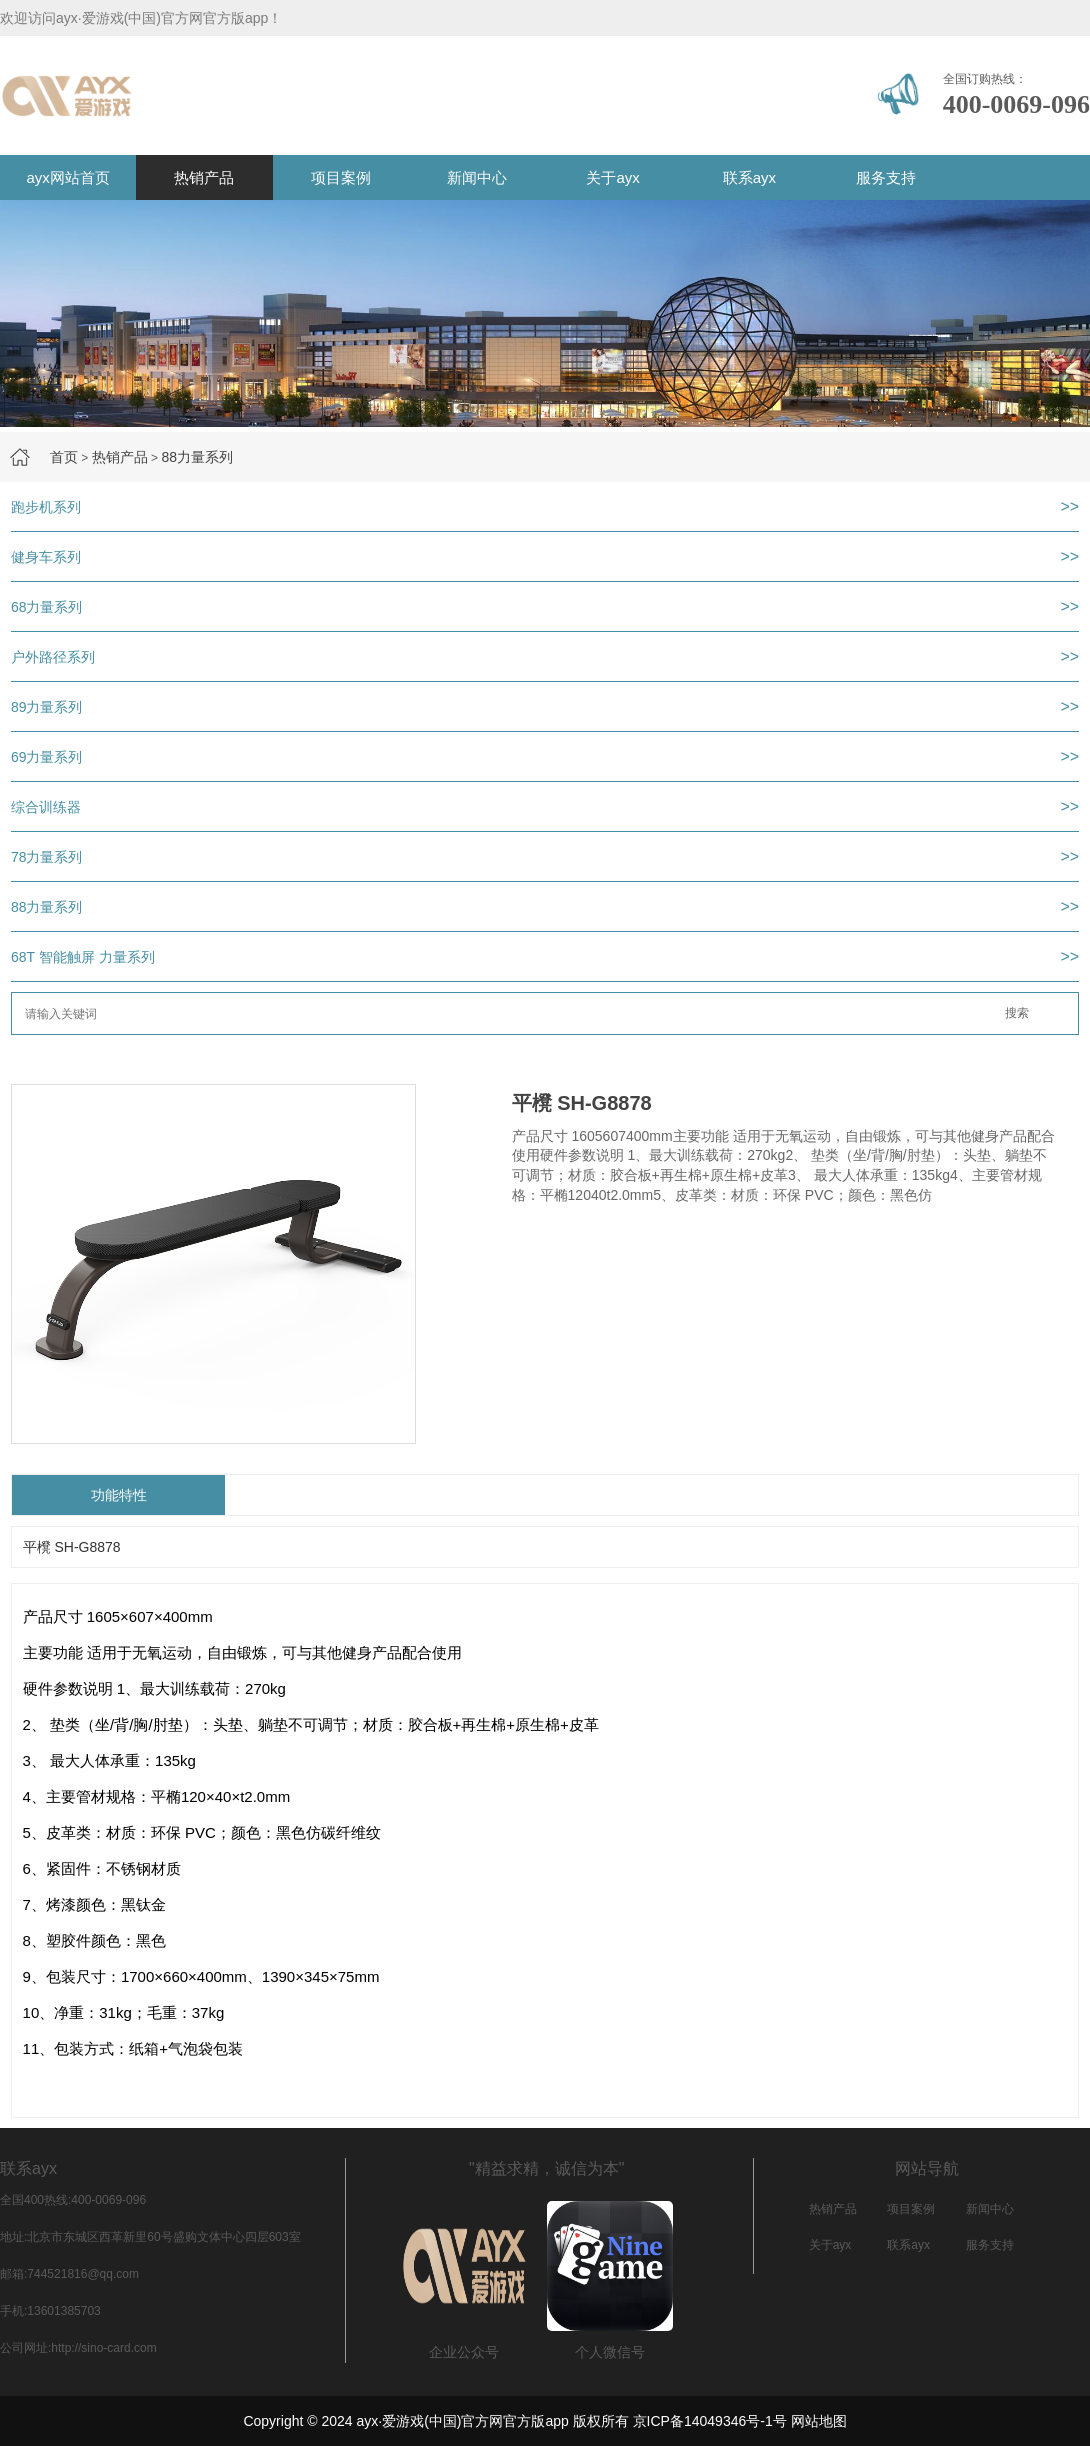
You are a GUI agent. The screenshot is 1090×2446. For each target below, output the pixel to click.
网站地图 (819, 2421)
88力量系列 (197, 457)
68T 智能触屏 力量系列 (83, 957)
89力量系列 (47, 707)
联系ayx (749, 177)
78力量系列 (47, 857)
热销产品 (204, 177)
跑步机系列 (46, 507)
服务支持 (886, 177)
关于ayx (612, 177)
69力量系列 (47, 757)
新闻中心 (477, 177)
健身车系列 (46, 557)
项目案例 (341, 177)
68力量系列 (47, 607)
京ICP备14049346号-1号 (710, 2421)
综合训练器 (46, 807)
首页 (64, 457)
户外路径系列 (53, 657)
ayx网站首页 (67, 177)
